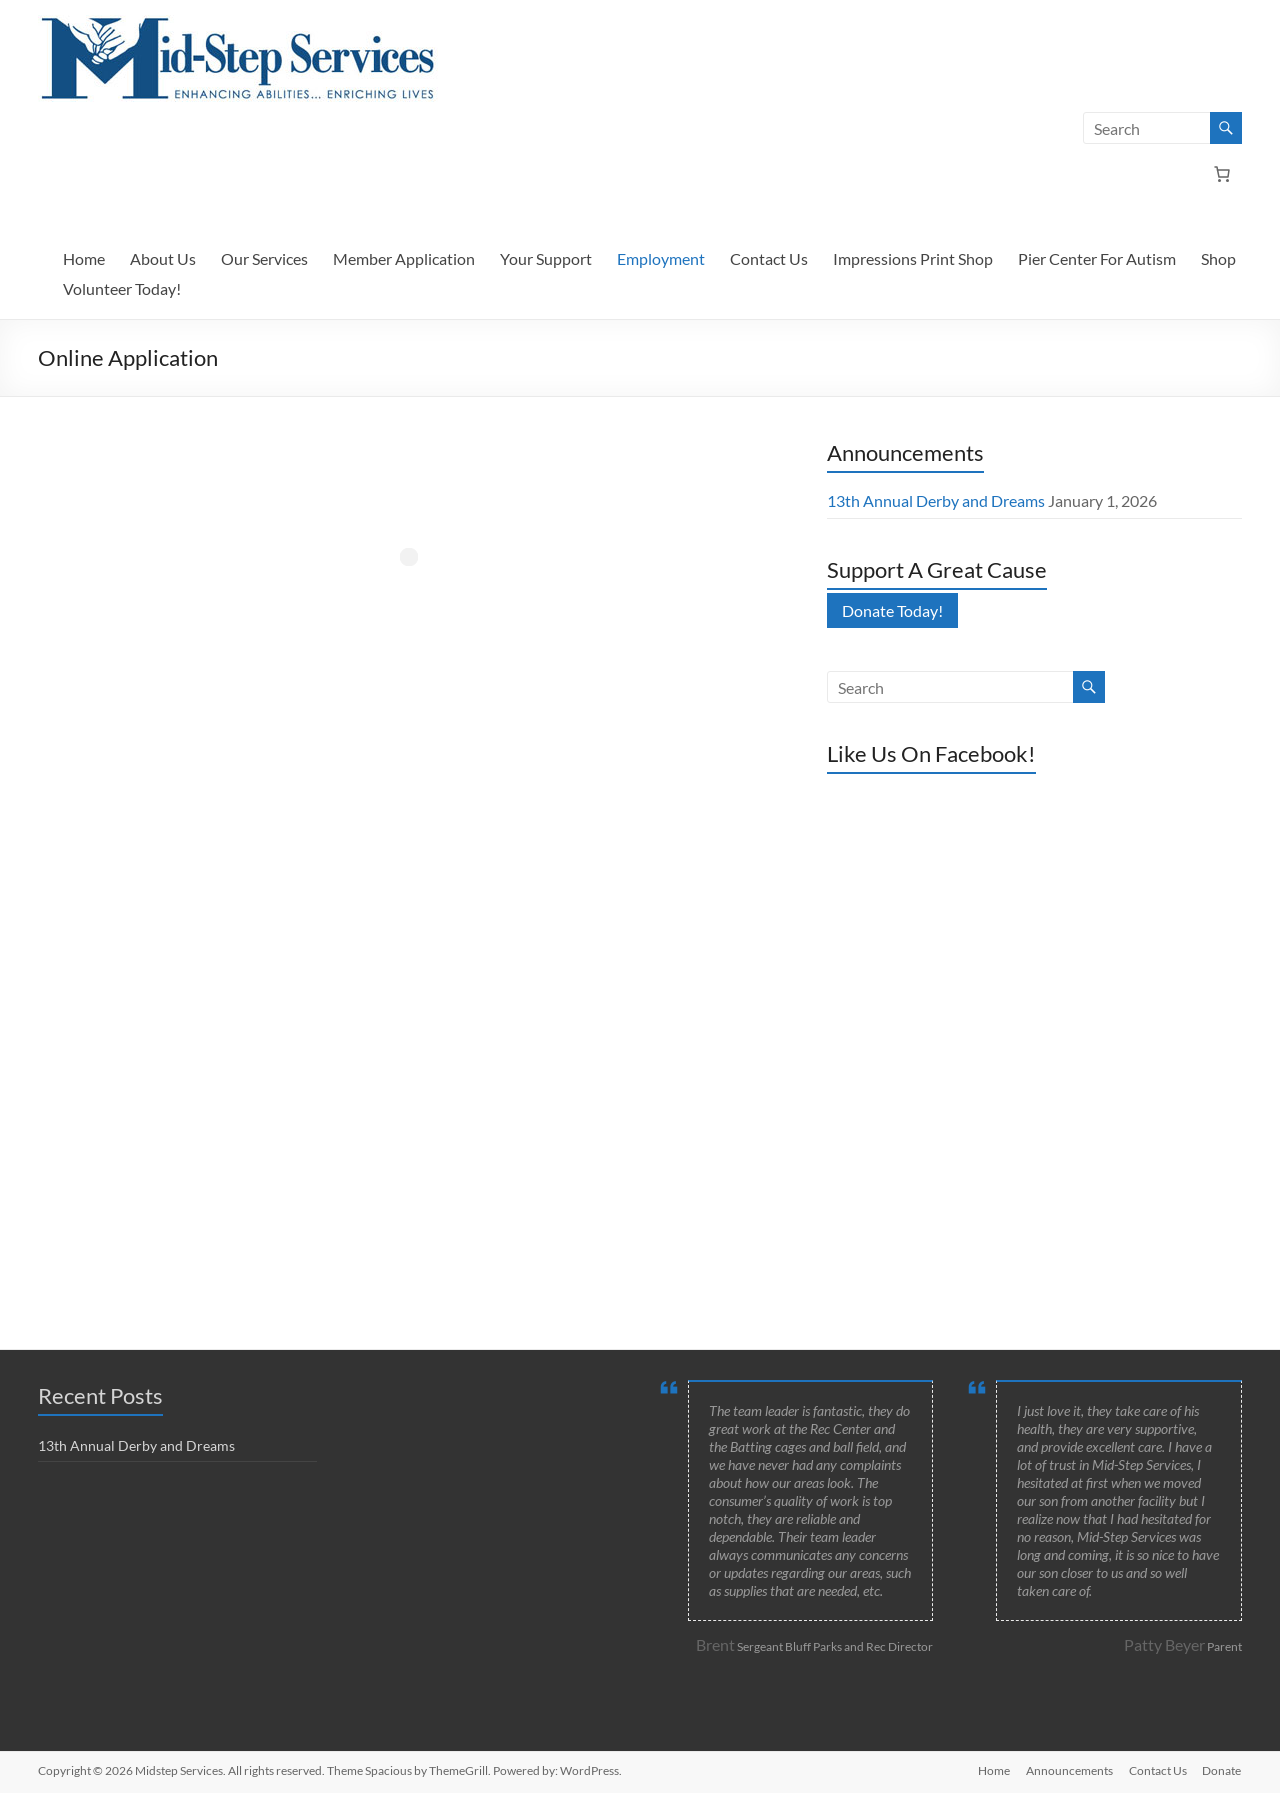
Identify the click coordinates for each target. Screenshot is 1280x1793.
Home (84, 258)
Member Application (404, 258)
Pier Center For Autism (1097, 258)
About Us (163, 258)
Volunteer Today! (122, 288)
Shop (1218, 258)
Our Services (264, 258)
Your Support (546, 258)
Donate (1222, 1770)
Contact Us (769, 258)
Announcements (1069, 1770)
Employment (661, 258)
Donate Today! (892, 610)
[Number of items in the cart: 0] (1222, 174)
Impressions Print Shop (913, 258)
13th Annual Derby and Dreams (936, 500)
